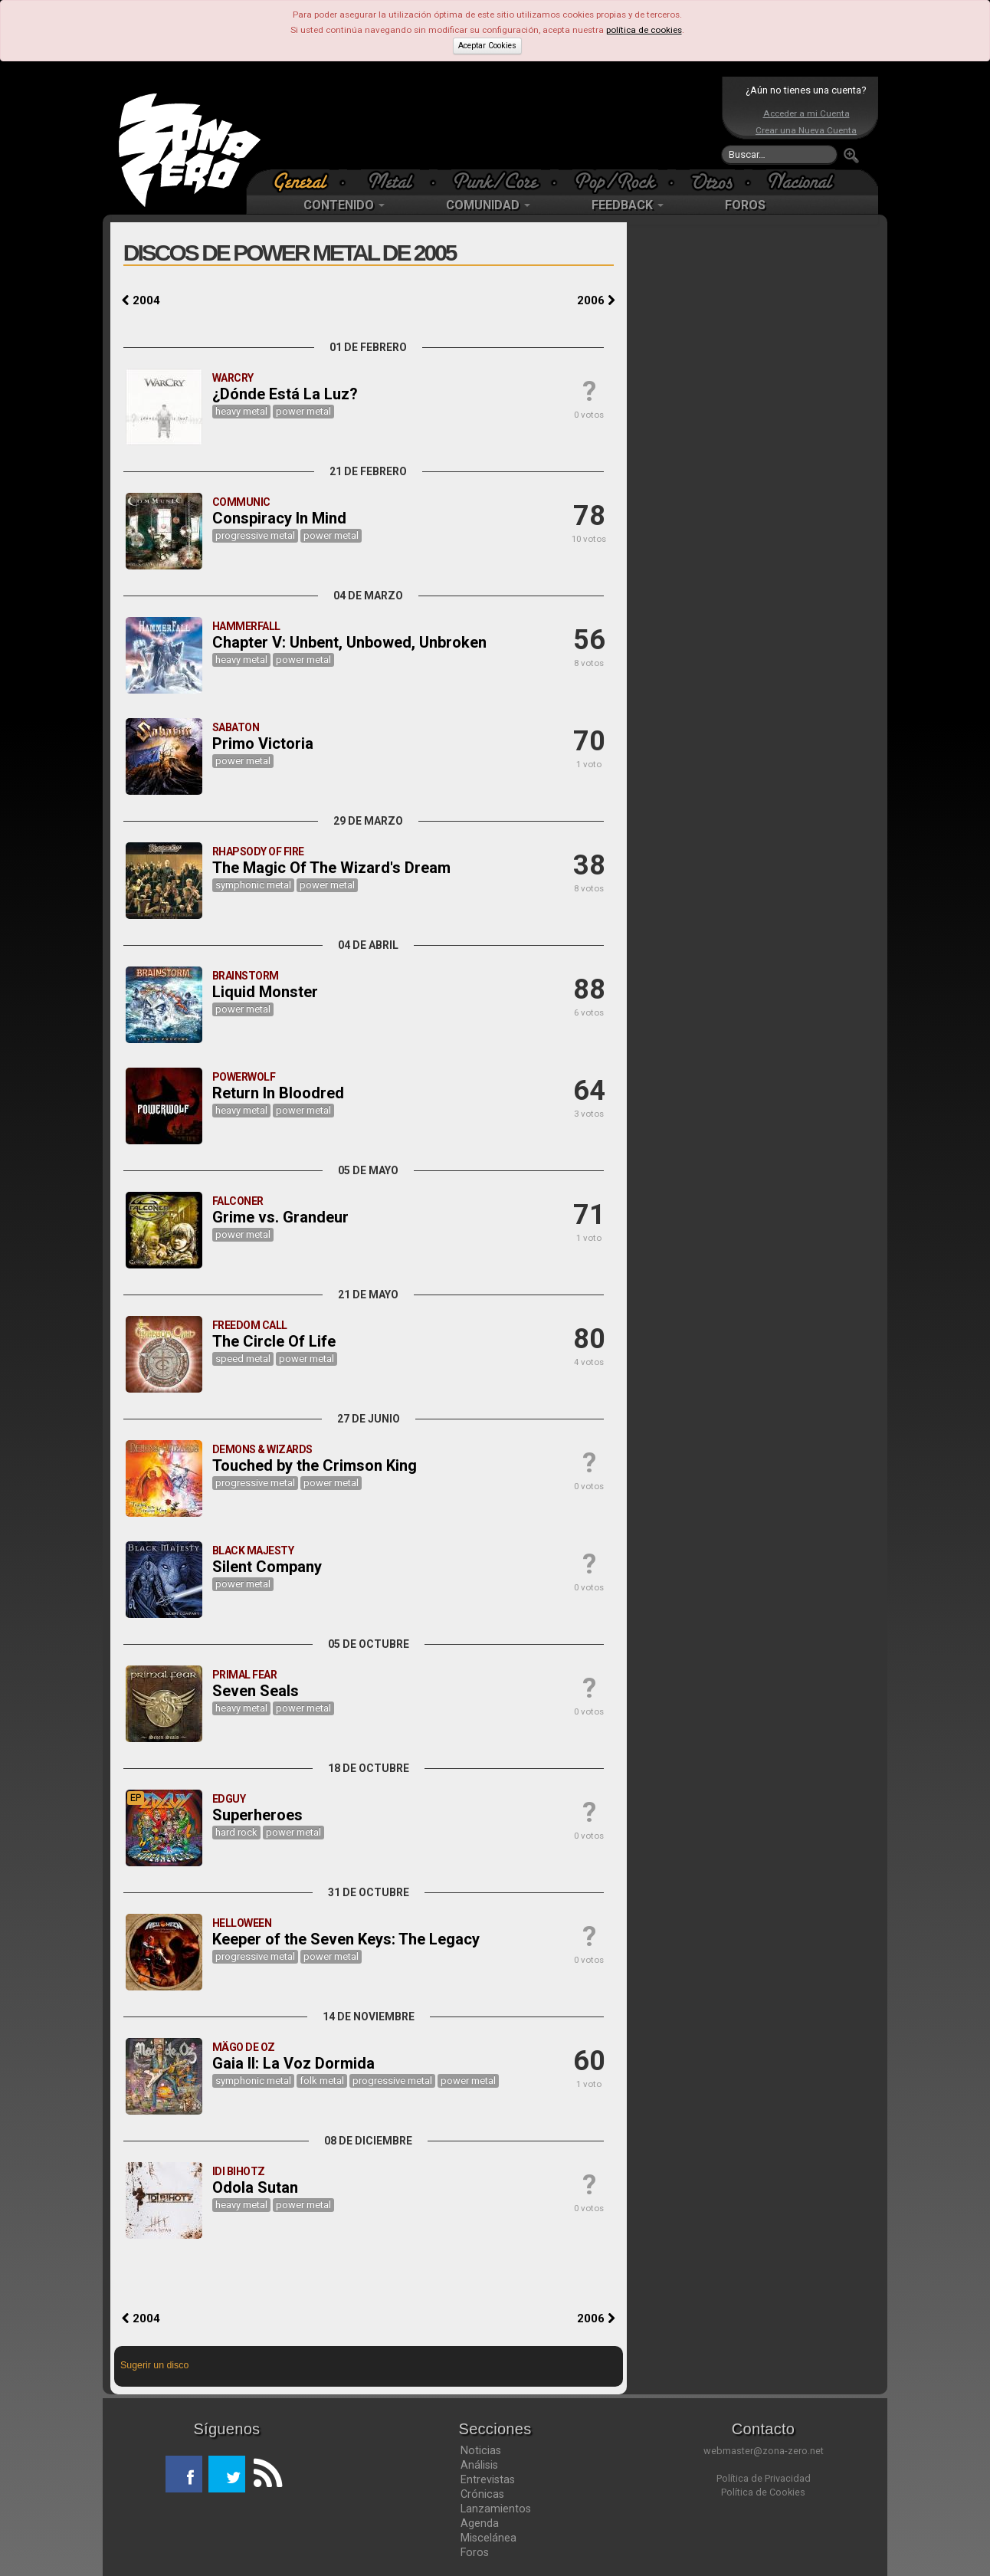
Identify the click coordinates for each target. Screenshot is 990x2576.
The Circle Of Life (274, 1341)
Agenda (480, 2523)
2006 (596, 300)
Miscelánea (488, 2538)
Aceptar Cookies (487, 46)
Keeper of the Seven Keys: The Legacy (346, 1939)
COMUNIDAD (488, 205)
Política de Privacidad (763, 2478)
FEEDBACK (628, 205)
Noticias (481, 2450)
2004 (141, 300)
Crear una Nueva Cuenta (806, 130)
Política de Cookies (763, 2492)
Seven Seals (255, 1690)
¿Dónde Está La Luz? (285, 394)
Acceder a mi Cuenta (806, 113)
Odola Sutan (255, 2187)
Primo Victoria (262, 743)
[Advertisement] (491, 122)
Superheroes (257, 1814)
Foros (475, 2552)
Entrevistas (488, 2479)
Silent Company (267, 1566)
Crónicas (482, 2494)
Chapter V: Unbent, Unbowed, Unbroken (349, 642)
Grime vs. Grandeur (280, 1217)
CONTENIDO (344, 205)
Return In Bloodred (278, 1093)
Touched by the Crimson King (314, 1465)
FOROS (745, 205)
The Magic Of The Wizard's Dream (331, 867)
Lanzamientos (496, 2508)
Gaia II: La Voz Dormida (293, 2063)
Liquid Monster (265, 991)
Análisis (479, 2465)
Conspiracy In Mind (279, 518)
